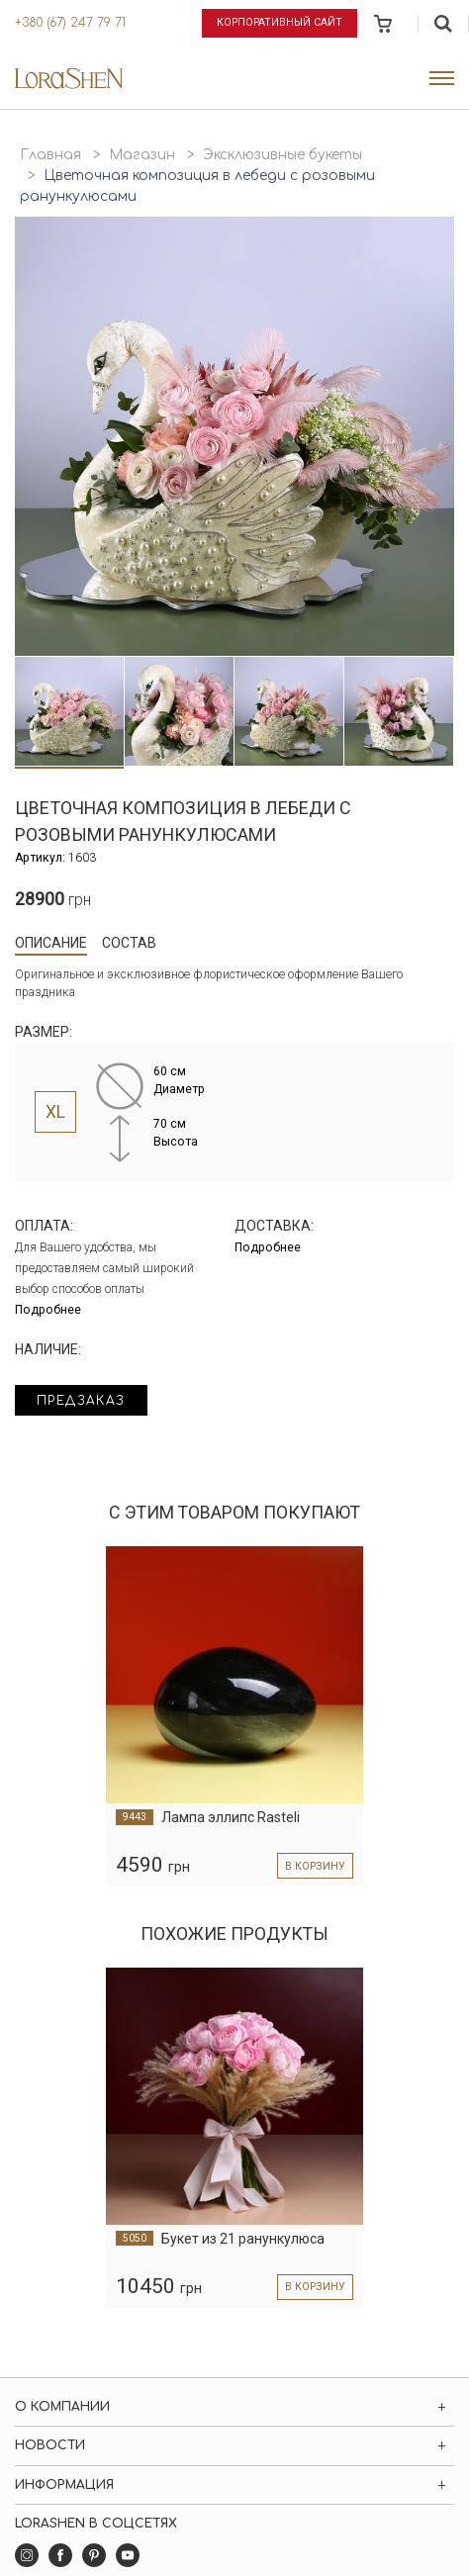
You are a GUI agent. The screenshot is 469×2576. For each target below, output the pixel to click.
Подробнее (48, 1310)
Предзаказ (81, 1401)
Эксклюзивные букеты (282, 154)
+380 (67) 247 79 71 (70, 23)
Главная (50, 154)
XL (55, 1112)
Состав (129, 943)
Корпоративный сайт (279, 22)
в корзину (315, 1866)
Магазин (142, 154)
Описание (51, 943)
